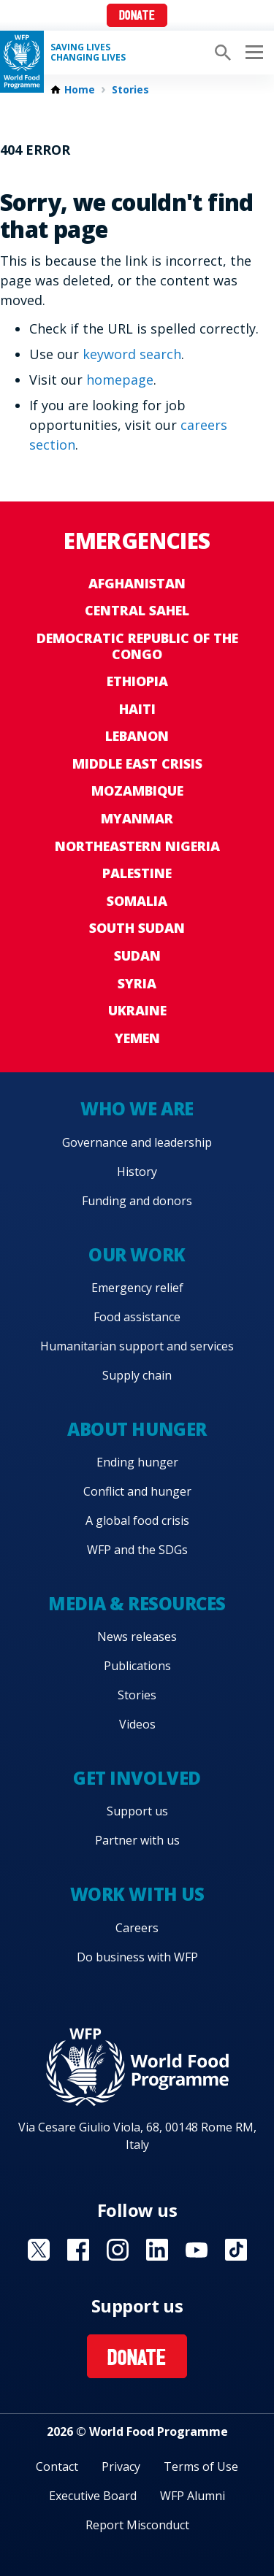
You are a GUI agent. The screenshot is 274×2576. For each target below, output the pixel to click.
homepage (119, 379)
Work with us (137, 1894)
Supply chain (137, 1375)
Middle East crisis (137, 763)
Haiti (137, 709)
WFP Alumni (192, 2496)
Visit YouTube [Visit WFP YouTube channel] (197, 2250)
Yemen (137, 1038)
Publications (137, 1666)
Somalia (137, 901)
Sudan (137, 955)
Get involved (136, 1778)
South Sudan (137, 928)
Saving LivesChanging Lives (88, 52)
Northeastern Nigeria (137, 846)
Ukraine (137, 1010)
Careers (137, 1928)
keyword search (132, 354)
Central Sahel (137, 610)
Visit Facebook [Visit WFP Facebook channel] (78, 2250)
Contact (57, 2466)
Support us (137, 1811)
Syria (137, 983)
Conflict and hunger (137, 1491)
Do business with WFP (137, 1957)
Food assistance (137, 1317)
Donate (137, 16)
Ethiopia (137, 681)
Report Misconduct (137, 2525)
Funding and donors (137, 1201)
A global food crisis (137, 1520)
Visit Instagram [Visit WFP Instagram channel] (118, 2250)
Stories (130, 89)
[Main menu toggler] (252, 53)
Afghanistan (137, 583)
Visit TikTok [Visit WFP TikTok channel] (236, 2250)
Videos (137, 1724)
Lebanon (137, 736)
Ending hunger (137, 1462)
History (137, 1172)
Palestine (137, 873)
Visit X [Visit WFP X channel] (39, 2250)
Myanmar (137, 818)
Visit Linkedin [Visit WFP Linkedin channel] (157, 2250)
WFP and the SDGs (137, 1550)
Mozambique (137, 790)
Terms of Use (201, 2466)
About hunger (136, 1429)
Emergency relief (137, 1288)
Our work (136, 1254)
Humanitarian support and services (137, 1346)
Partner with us (137, 1840)
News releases (137, 1637)
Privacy (121, 2466)
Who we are (136, 1108)
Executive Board (93, 2496)
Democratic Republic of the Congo (137, 646)
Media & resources (137, 1603)
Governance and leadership (137, 1142)
